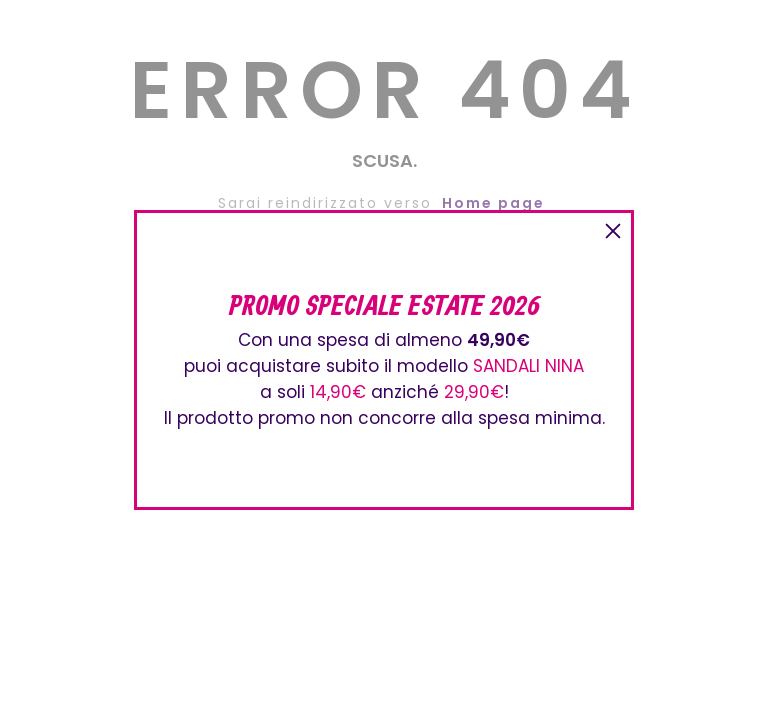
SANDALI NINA (528, 366)
